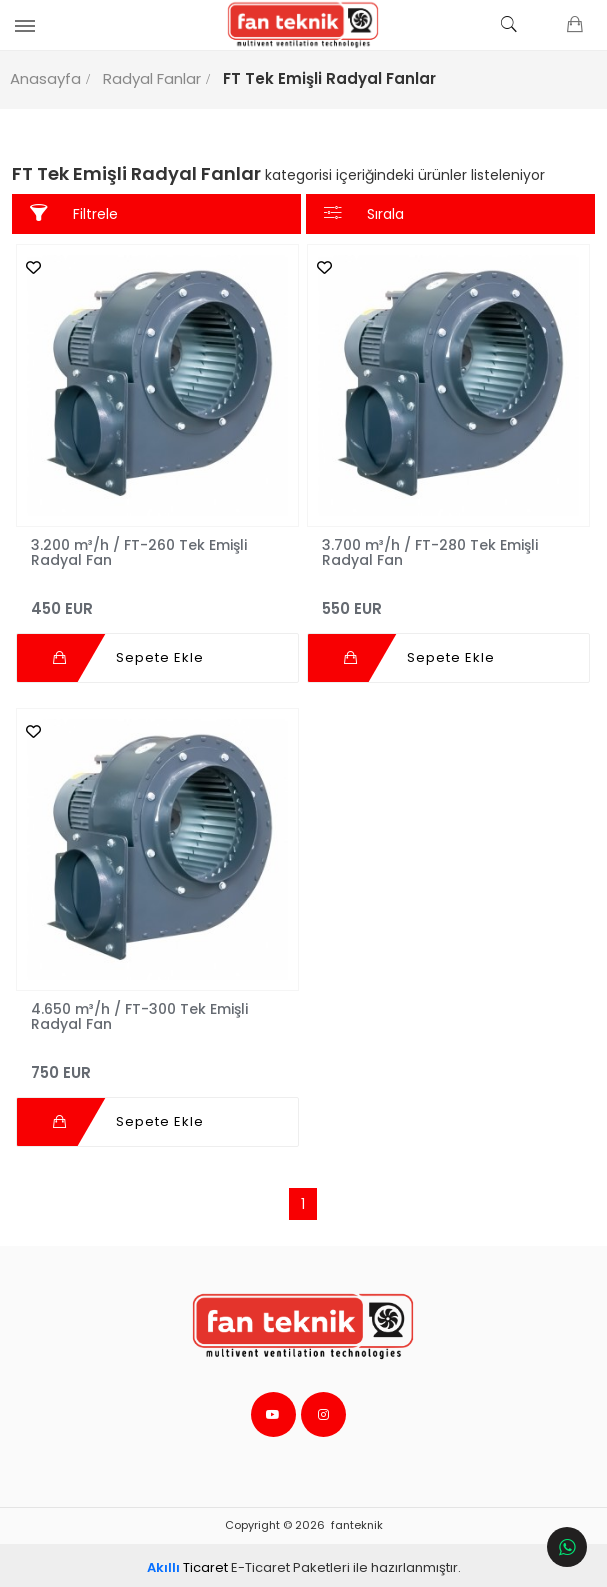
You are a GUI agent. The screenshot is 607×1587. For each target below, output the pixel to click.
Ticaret (187, 1561)
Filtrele (76, 213)
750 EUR (159, 1057)
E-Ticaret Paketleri (290, 1561)
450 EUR (159, 596)
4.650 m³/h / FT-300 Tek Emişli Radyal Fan (142, 1010)
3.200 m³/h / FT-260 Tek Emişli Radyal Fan (142, 549)
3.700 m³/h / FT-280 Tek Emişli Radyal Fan (430, 549)
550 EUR (447, 596)
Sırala (364, 213)
